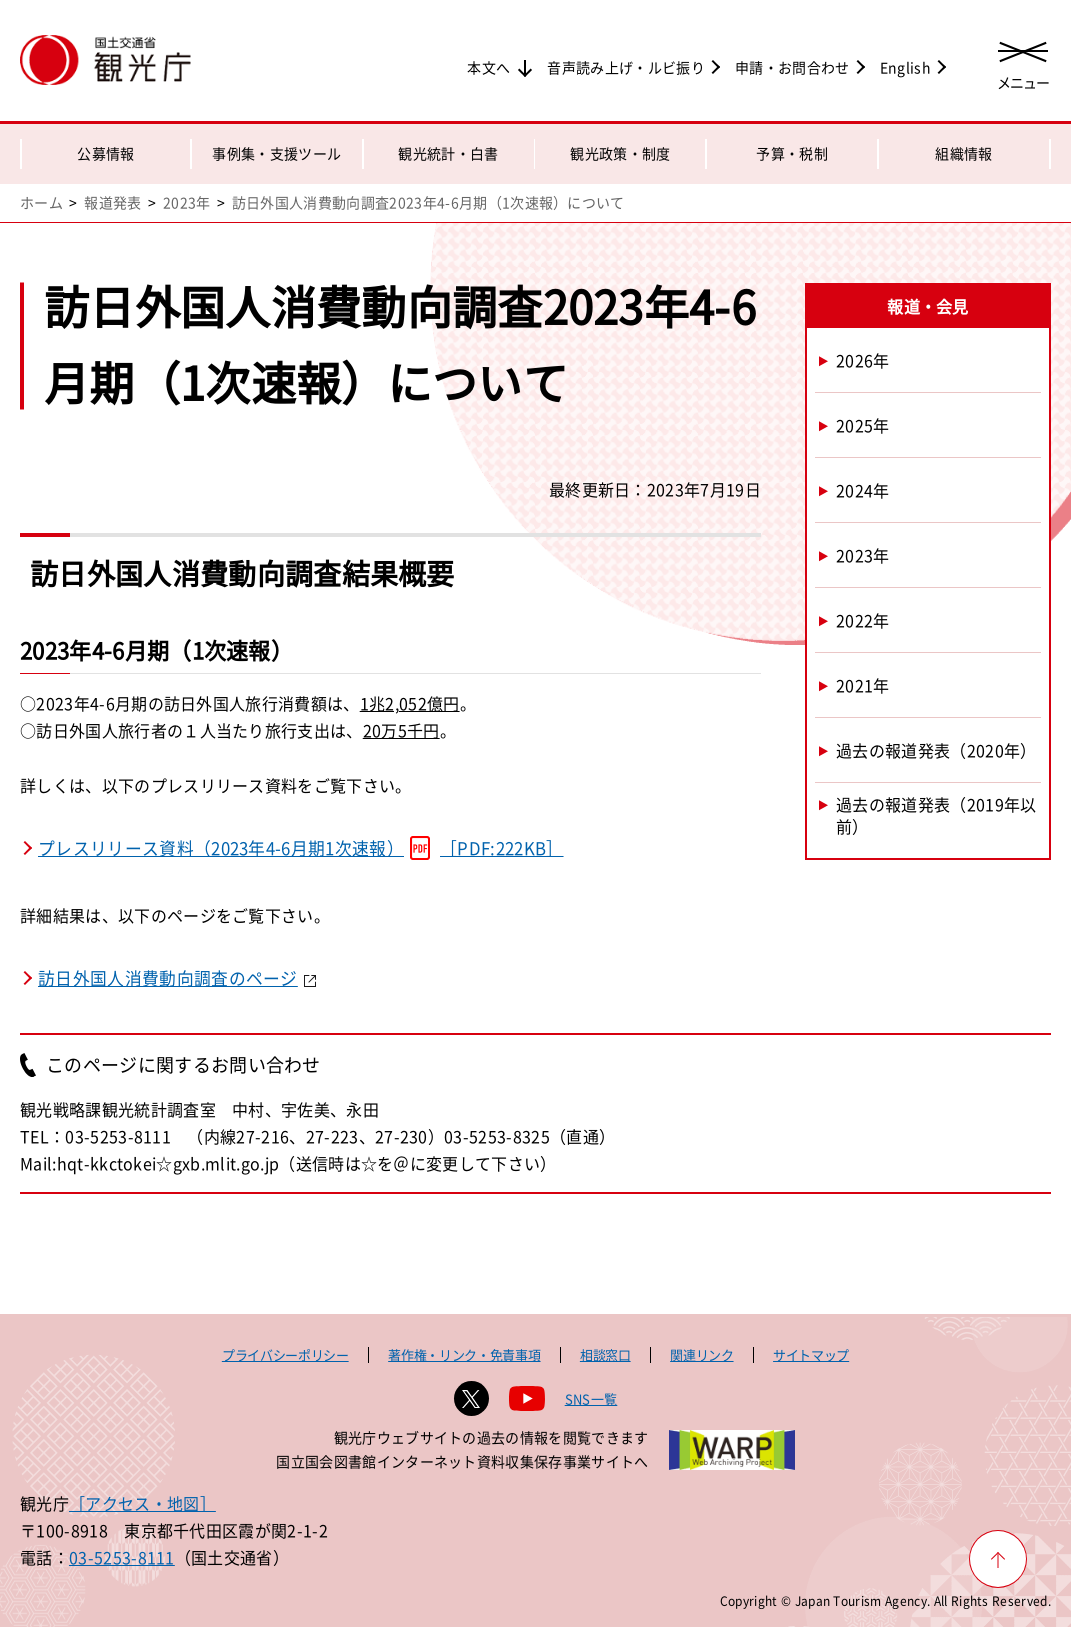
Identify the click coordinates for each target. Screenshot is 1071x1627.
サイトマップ (811, 1354)
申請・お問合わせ (792, 67)
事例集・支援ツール (276, 153)
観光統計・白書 (448, 153)
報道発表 (112, 202)
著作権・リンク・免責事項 (464, 1354)
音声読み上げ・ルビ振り (626, 67)
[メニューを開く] (1023, 62)
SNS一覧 (591, 1398)
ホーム (41, 202)
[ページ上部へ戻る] (998, 1559)
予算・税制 (792, 153)
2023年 (187, 202)
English (905, 67)
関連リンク (701, 1354)
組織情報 (963, 153)
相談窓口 (605, 1354)
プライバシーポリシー (285, 1354)
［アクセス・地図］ (142, 1503)
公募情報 (105, 153)
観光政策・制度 (620, 153)
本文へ (488, 67)
